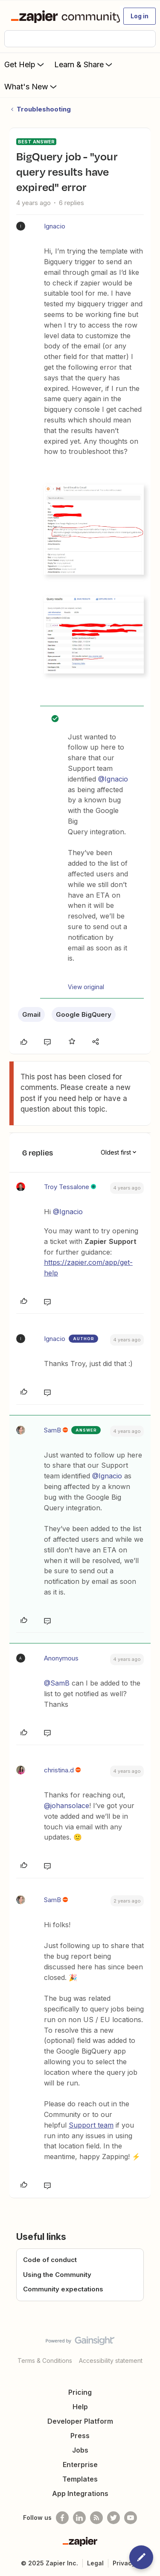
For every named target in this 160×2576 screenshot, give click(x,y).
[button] (139, 16)
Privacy (124, 2563)
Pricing (80, 2392)
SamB (52, 1430)
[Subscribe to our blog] (96, 2517)
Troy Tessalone (66, 1187)
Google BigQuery (83, 1014)
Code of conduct (50, 2260)
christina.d (59, 1770)
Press (80, 2435)
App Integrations (80, 2493)
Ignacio (54, 226)
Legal (95, 2563)
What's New (31, 86)
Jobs (80, 2450)
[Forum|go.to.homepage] (61, 16)
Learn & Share (84, 64)
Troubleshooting (44, 109)
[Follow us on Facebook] (62, 2517)
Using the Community (57, 2275)
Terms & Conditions (44, 2360)
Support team (91, 2125)
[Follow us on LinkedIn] (79, 2517)
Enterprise (80, 2464)
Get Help (25, 64)
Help (80, 2406)
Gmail (31, 1014)
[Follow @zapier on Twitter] (113, 2517)
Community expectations (63, 2289)
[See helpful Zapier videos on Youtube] (130, 2517)
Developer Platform (80, 2421)
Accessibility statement (111, 2360)
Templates (80, 2479)
